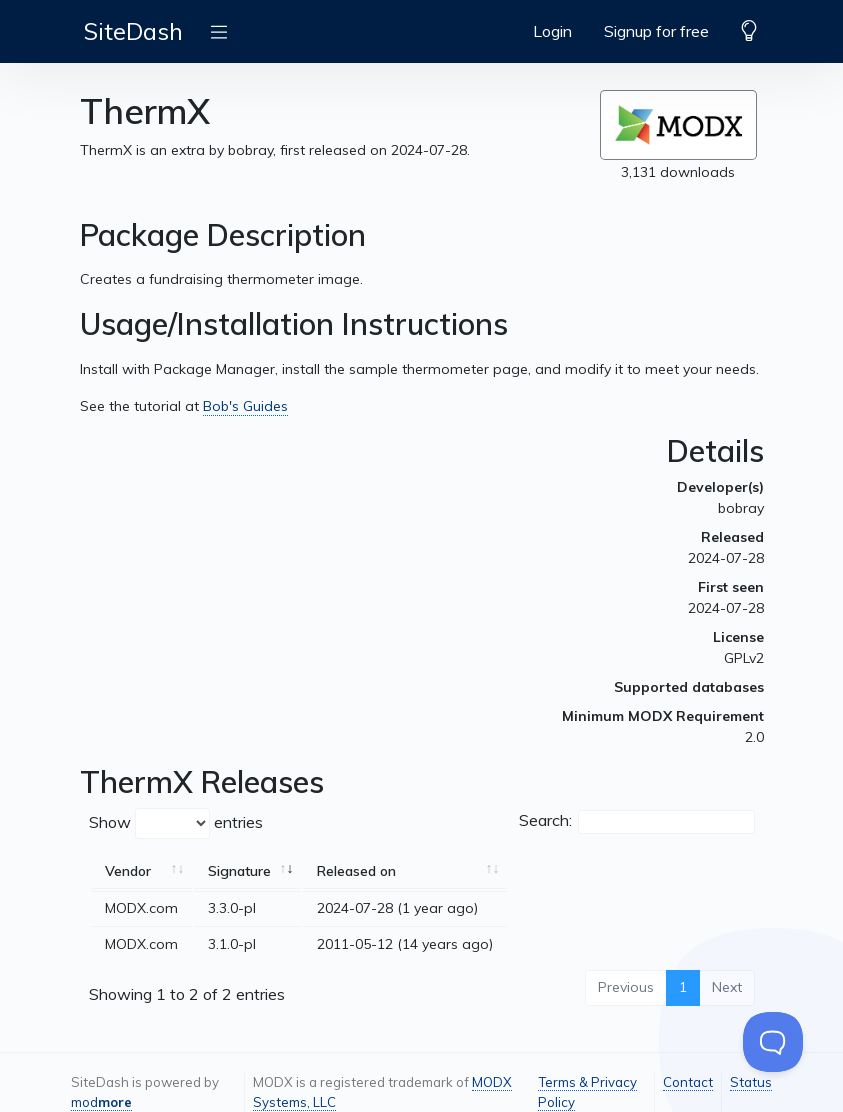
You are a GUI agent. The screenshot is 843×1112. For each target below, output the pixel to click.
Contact (688, 1082)
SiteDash (133, 31)
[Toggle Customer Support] (773, 1042)
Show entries (176, 823)
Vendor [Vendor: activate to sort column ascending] (128, 871)
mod (101, 1102)
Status (751, 1082)
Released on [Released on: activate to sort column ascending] (356, 871)
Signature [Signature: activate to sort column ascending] (239, 871)
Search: (637, 822)
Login (552, 31)
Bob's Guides (245, 406)
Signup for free (656, 31)
